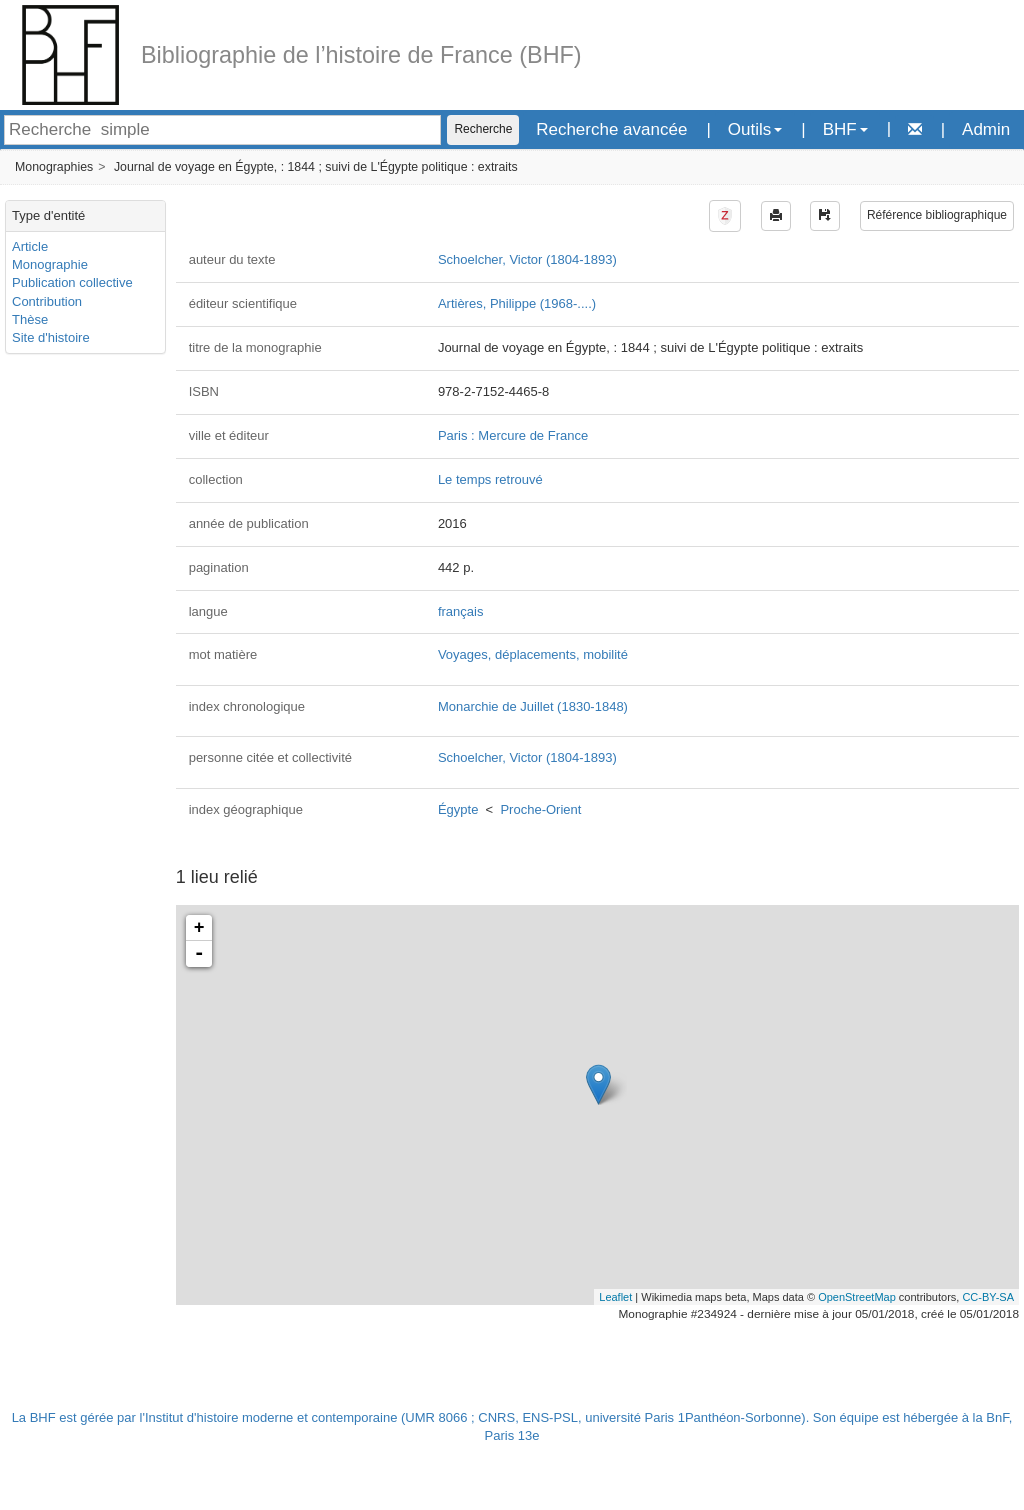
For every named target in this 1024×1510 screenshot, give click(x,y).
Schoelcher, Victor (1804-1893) (527, 259)
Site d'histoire (51, 337)
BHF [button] (845, 129)
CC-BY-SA (988, 1297)
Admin (986, 129)
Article (30, 246)
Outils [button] (755, 129)
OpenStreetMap (857, 1297)
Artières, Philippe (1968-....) (517, 303)
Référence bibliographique (937, 215)
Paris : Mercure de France (513, 435)
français (461, 611)
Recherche (483, 129)
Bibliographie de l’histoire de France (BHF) (361, 55)
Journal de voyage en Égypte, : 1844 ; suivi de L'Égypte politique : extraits (316, 167)
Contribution (47, 301)
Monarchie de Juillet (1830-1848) (533, 706)
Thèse (30, 319)
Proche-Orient (540, 809)
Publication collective (72, 282)
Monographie (50, 264)
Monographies (54, 167)
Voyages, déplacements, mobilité (533, 654)
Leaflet (615, 1297)
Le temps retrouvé (490, 479)
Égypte (458, 809)
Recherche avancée (611, 129)
